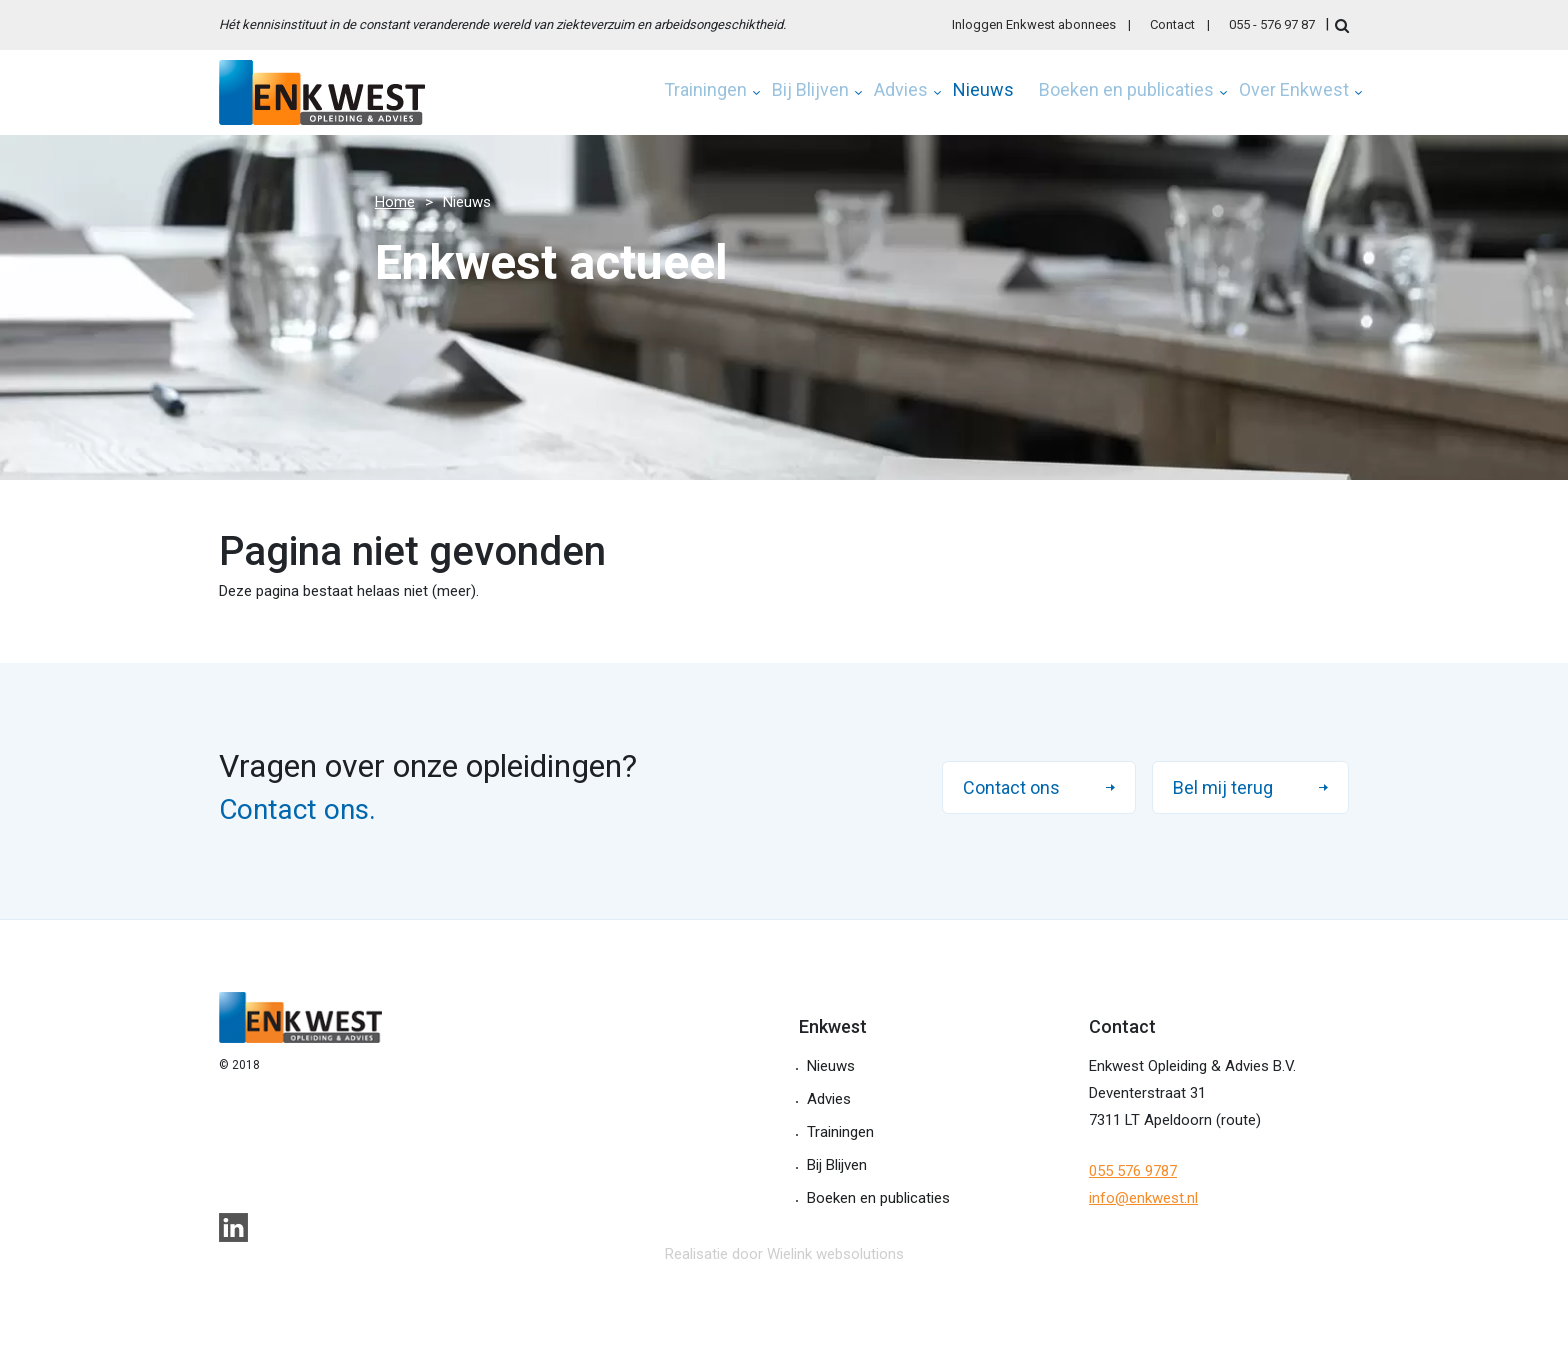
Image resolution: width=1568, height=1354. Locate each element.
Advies (901, 90)
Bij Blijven (810, 90)
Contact (1172, 24)
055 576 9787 (1133, 1171)
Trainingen (705, 90)
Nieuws (983, 90)
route (1238, 1120)
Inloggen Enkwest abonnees (1034, 24)
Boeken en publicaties (1126, 90)
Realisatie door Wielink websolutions (784, 1254)
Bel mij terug (1223, 787)
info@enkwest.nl (1143, 1198)
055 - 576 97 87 (1272, 24)
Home (395, 202)
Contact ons (1011, 787)
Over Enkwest (1294, 90)
